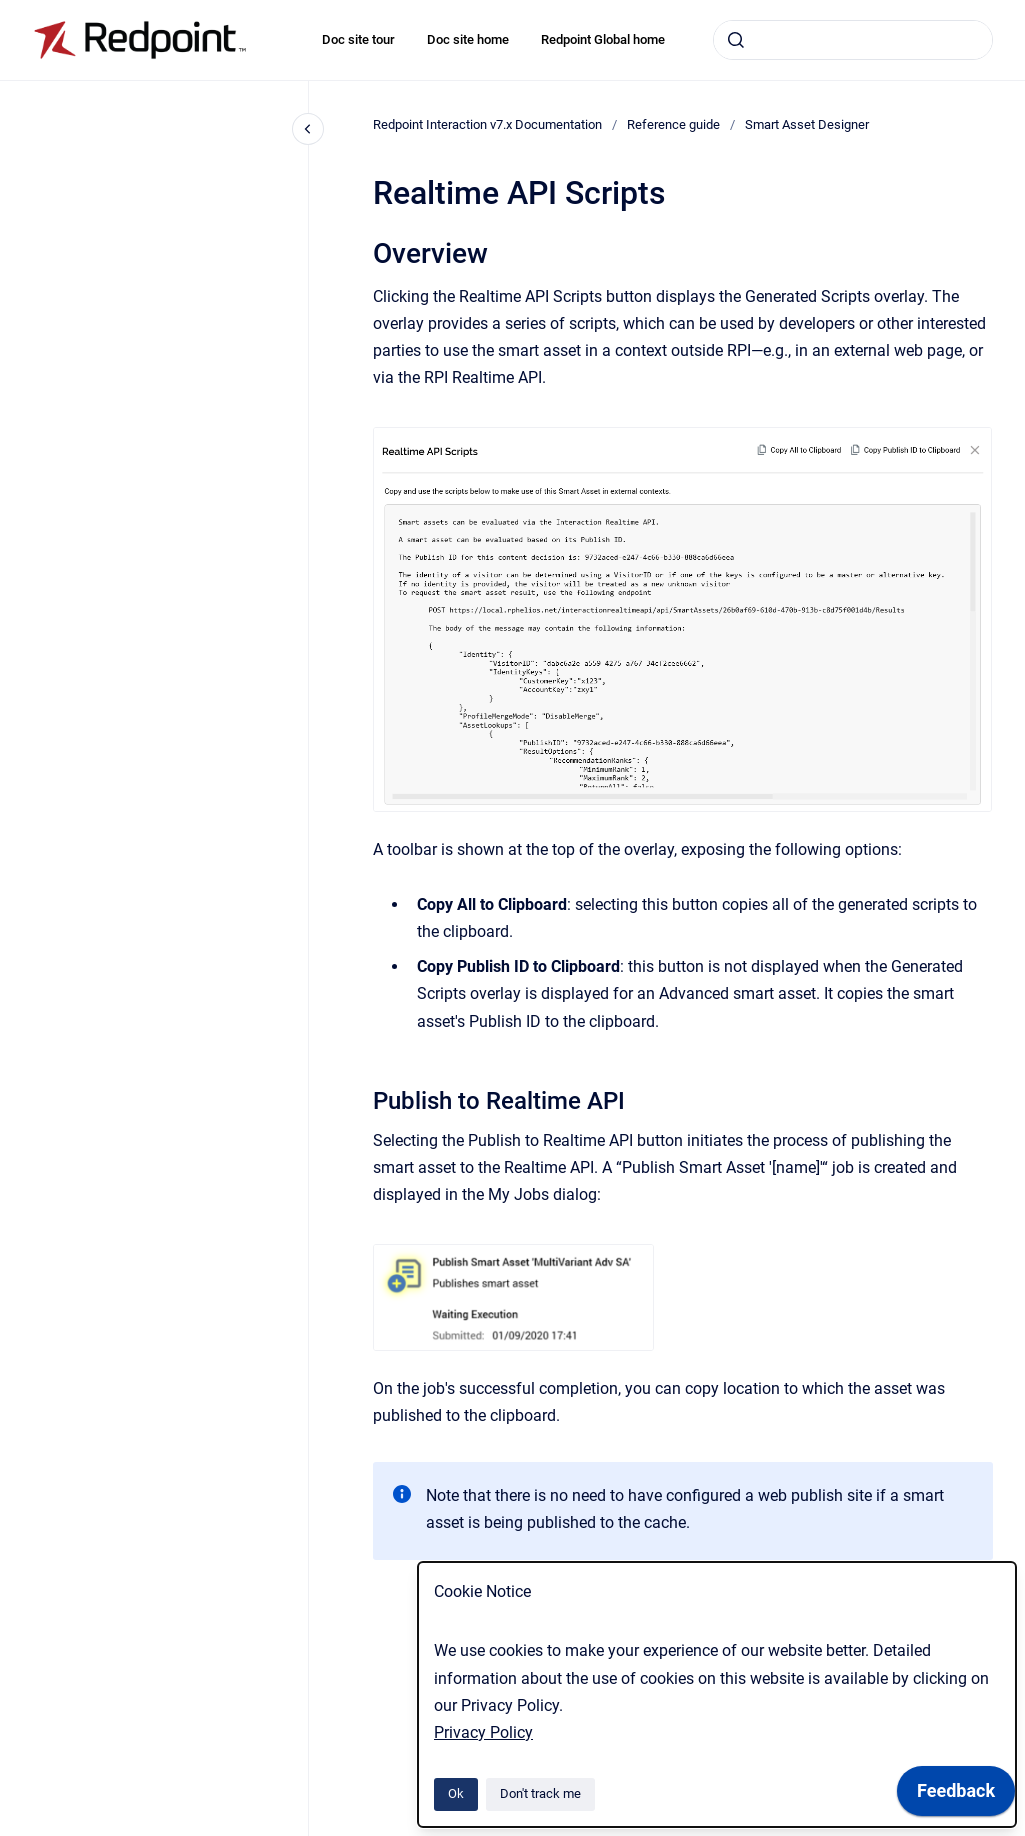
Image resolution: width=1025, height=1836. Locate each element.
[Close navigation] (308, 129)
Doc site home (468, 39)
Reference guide (673, 124)
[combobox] (853, 40)
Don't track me (540, 1793)
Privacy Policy (483, 1732)
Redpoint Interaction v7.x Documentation (487, 124)
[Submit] (736, 40)
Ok (456, 1793)
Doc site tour (358, 39)
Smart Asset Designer (807, 124)
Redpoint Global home (603, 39)
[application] (956, 1796)
